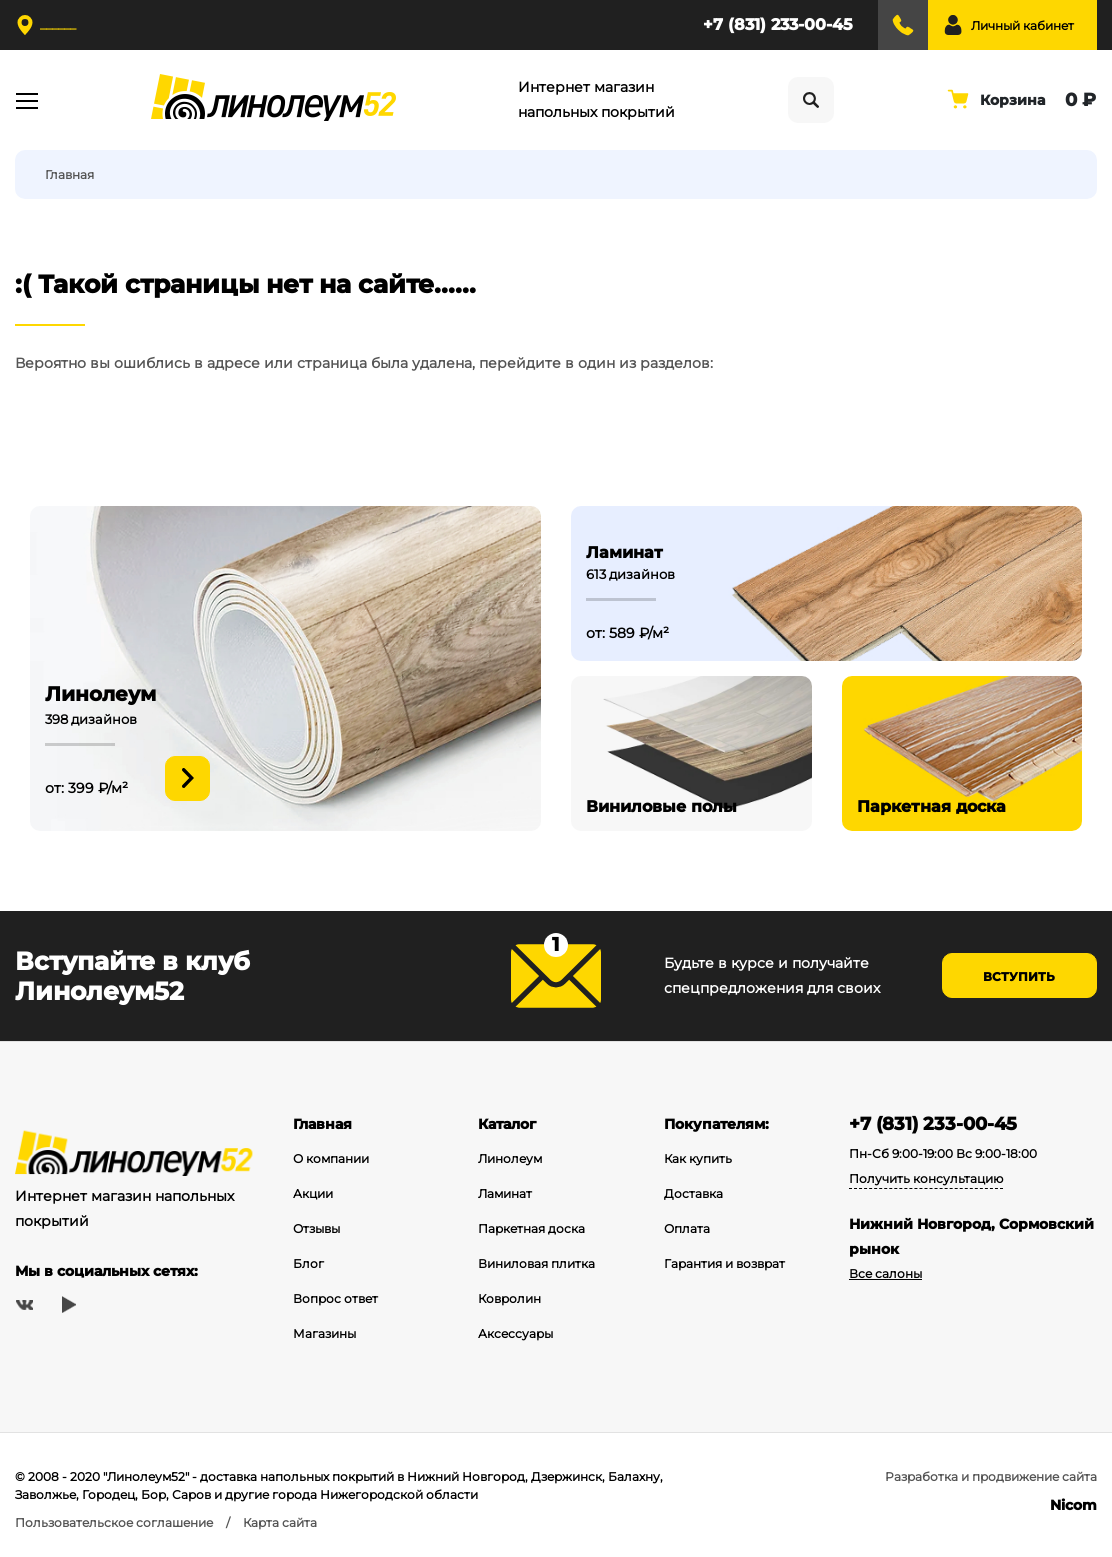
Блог (308, 1263)
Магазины (324, 1333)
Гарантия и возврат (724, 1263)
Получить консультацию (926, 1178)
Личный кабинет (1022, 25)
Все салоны (885, 1273)
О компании (331, 1158)
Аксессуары (515, 1333)
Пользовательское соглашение (114, 1522)
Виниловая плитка (536, 1263)
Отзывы (316, 1228)
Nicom (1073, 1505)
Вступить (1019, 976)
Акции (313, 1193)
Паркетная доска (531, 1228)
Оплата (687, 1228)
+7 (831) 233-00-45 (778, 24)
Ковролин (509, 1298)
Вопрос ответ (335, 1298)
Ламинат (505, 1193)
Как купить (698, 1158)
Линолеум (510, 1158)
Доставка (693, 1193)
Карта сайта (280, 1522)
